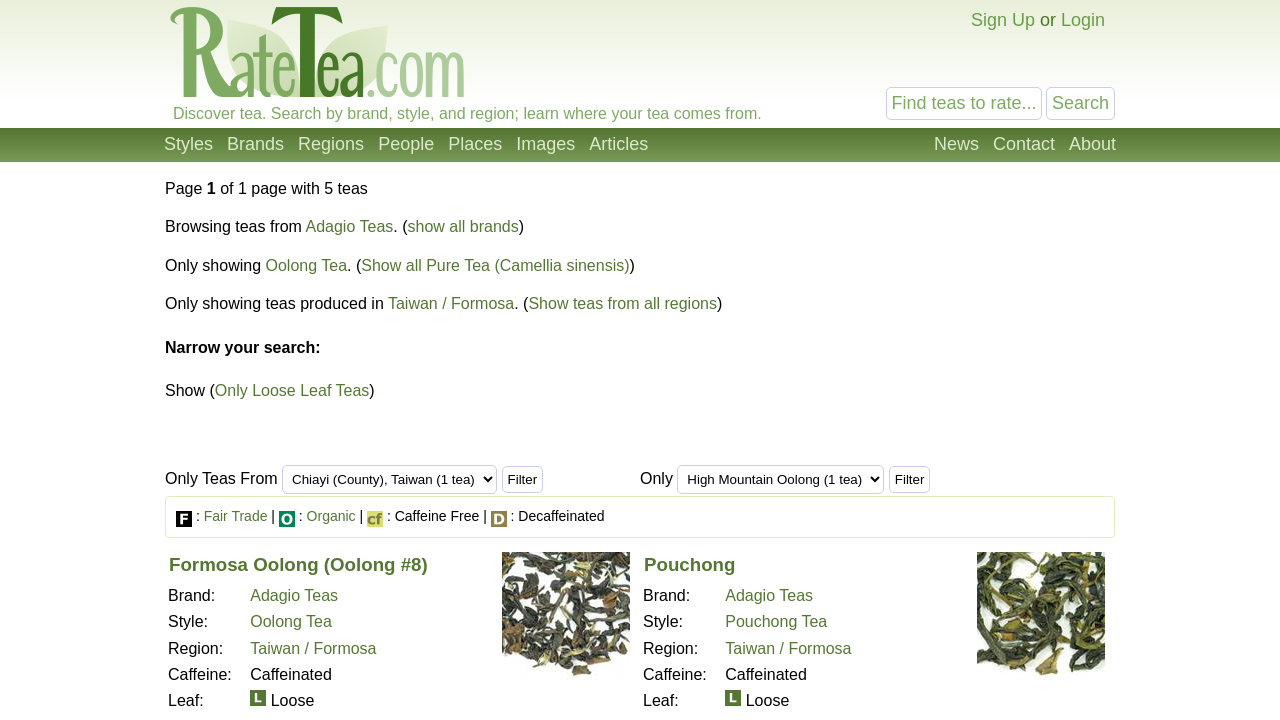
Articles (618, 144)
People (406, 144)
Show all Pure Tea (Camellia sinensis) (495, 265)
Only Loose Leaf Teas (292, 390)
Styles (188, 144)
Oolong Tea (307, 265)
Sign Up (1003, 20)
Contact (1024, 144)
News (956, 144)
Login (1083, 20)
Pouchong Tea (776, 621)
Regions (331, 144)
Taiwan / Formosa (451, 303)
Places (475, 144)
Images (545, 144)
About (1092, 144)
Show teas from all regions (622, 303)
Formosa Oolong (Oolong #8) (298, 564)
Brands (255, 144)
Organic (331, 516)
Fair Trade (236, 516)
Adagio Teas (350, 226)
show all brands (463, 226)
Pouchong (689, 564)
